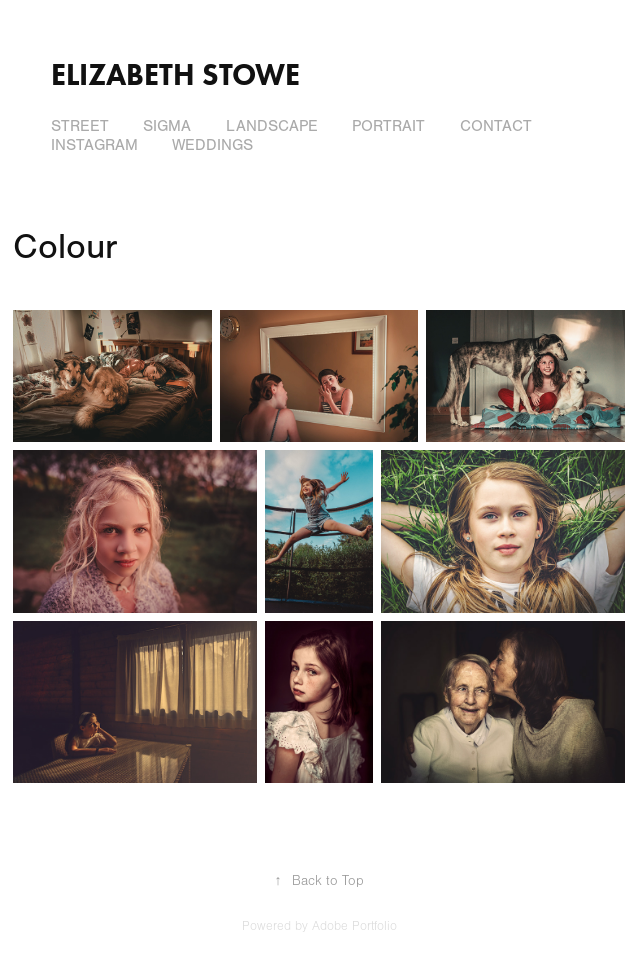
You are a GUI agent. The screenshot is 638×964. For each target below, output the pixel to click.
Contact (496, 126)
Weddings (212, 145)
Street (80, 126)
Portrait (388, 126)
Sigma (167, 126)
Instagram (94, 145)
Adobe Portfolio (354, 926)
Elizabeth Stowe (175, 74)
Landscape (272, 126)
